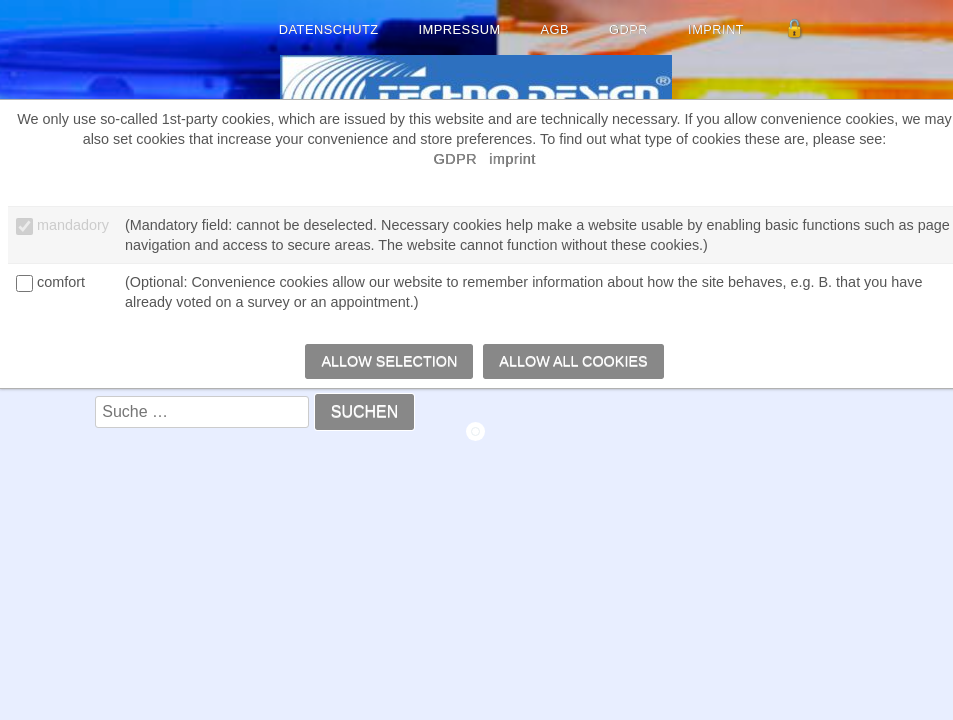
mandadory (73, 225)
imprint (716, 29)
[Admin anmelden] (795, 30)
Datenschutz (329, 29)
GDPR (628, 29)
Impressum (460, 29)
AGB (555, 29)
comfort (61, 282)
